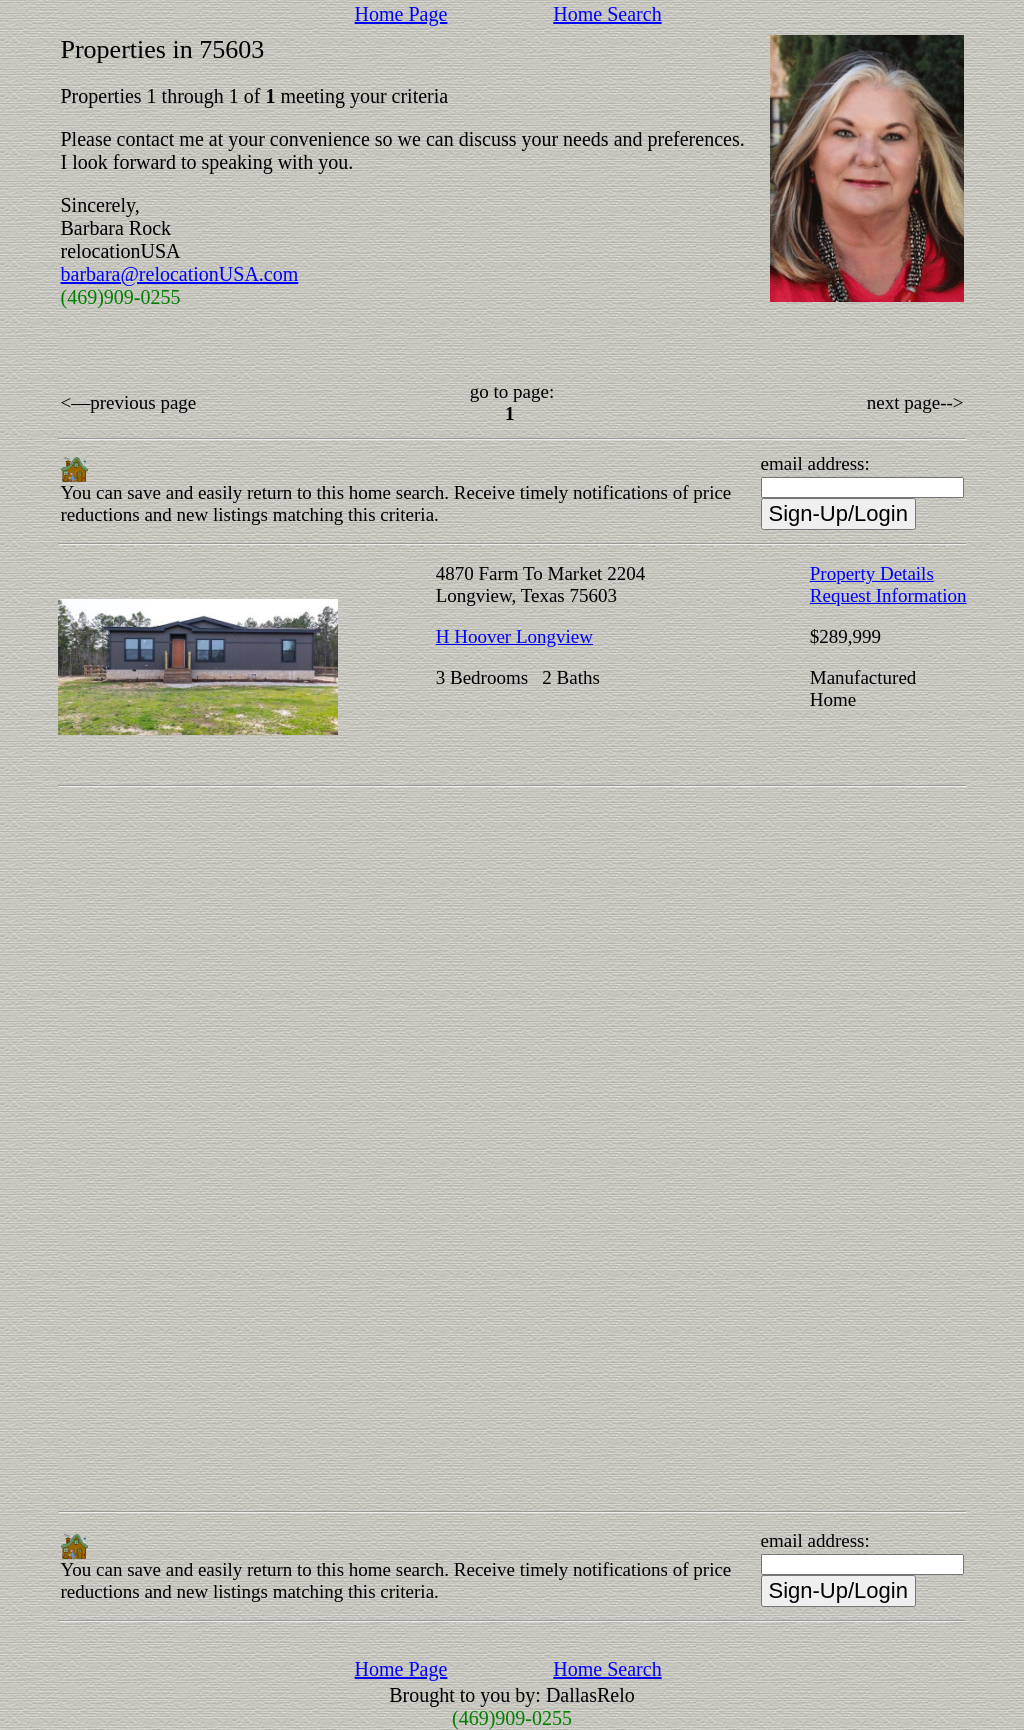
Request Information (888, 595)
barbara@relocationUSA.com (180, 274)
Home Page (401, 14)
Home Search (607, 14)
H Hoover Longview (514, 636)
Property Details (872, 573)
